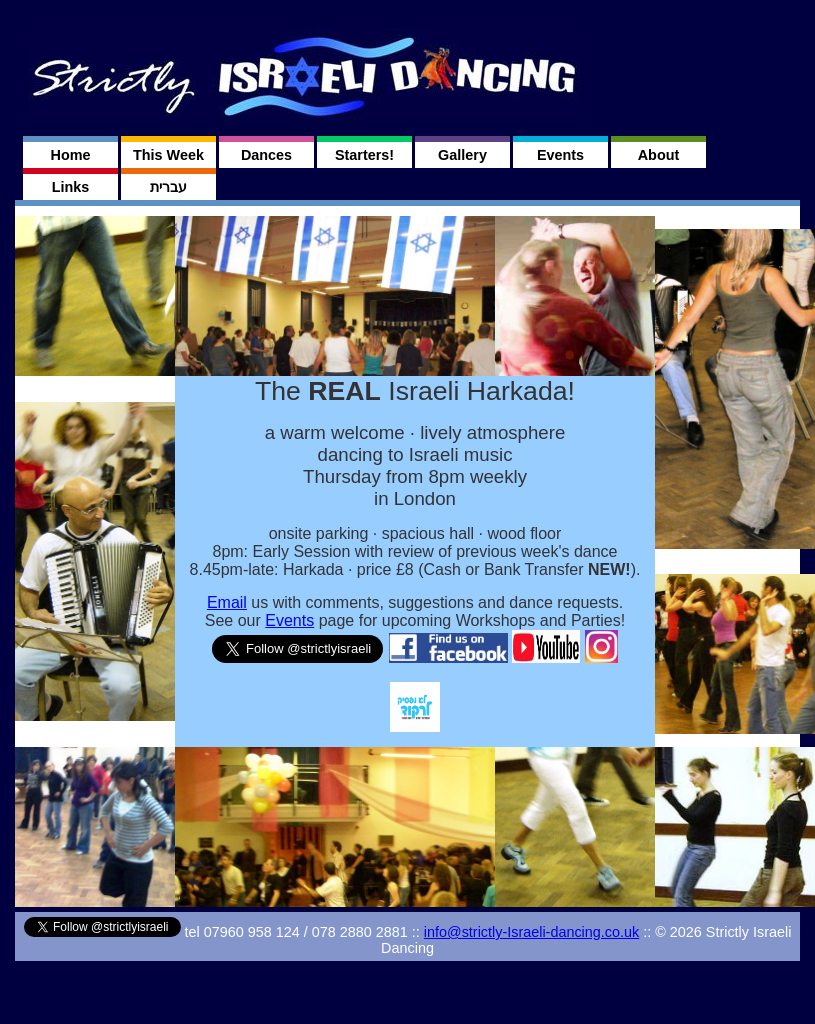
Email (227, 602)
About (659, 155)
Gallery (462, 155)
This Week (168, 155)
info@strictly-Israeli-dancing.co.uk (531, 932)
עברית (168, 187)
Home (71, 155)
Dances (266, 155)
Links (71, 187)
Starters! (364, 155)
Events (560, 155)
